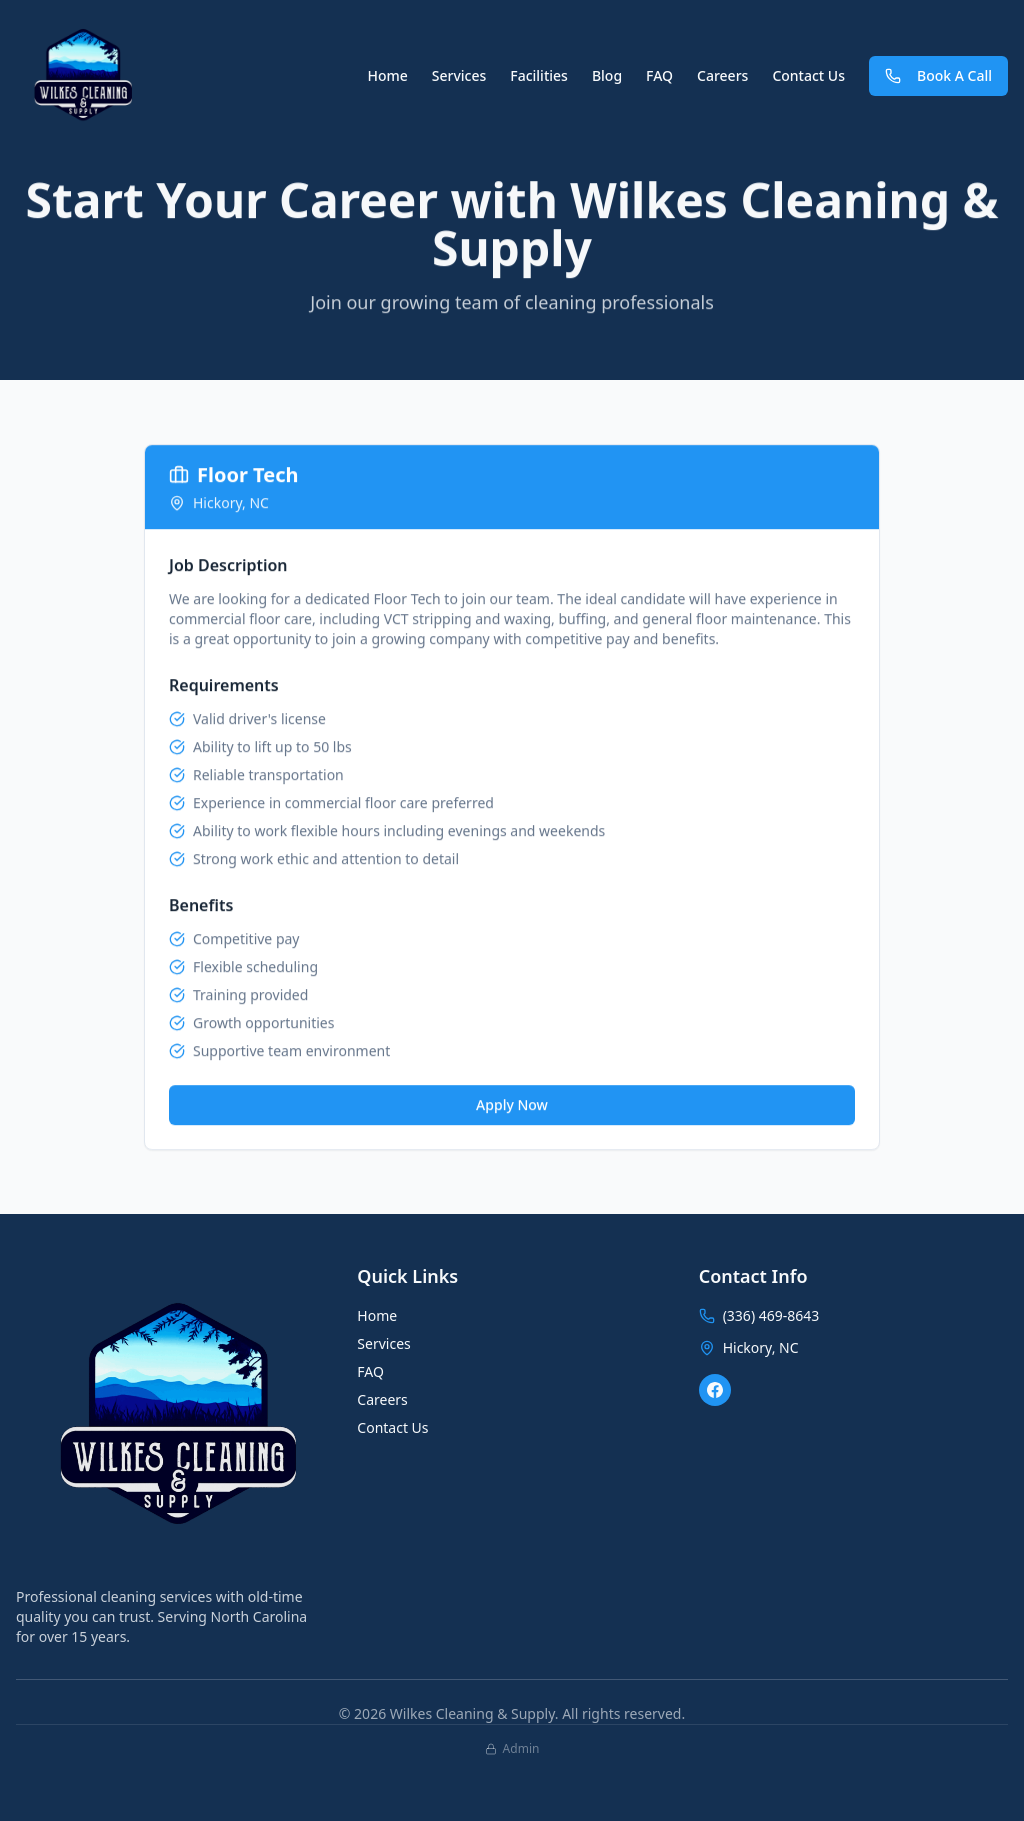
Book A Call (938, 75)
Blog (607, 75)
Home (387, 75)
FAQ (659, 75)
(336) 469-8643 (771, 1315)
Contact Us (808, 75)
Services (459, 75)
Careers (722, 75)
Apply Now (512, 1105)
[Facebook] (715, 1390)
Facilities (539, 75)
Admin (512, 1749)
